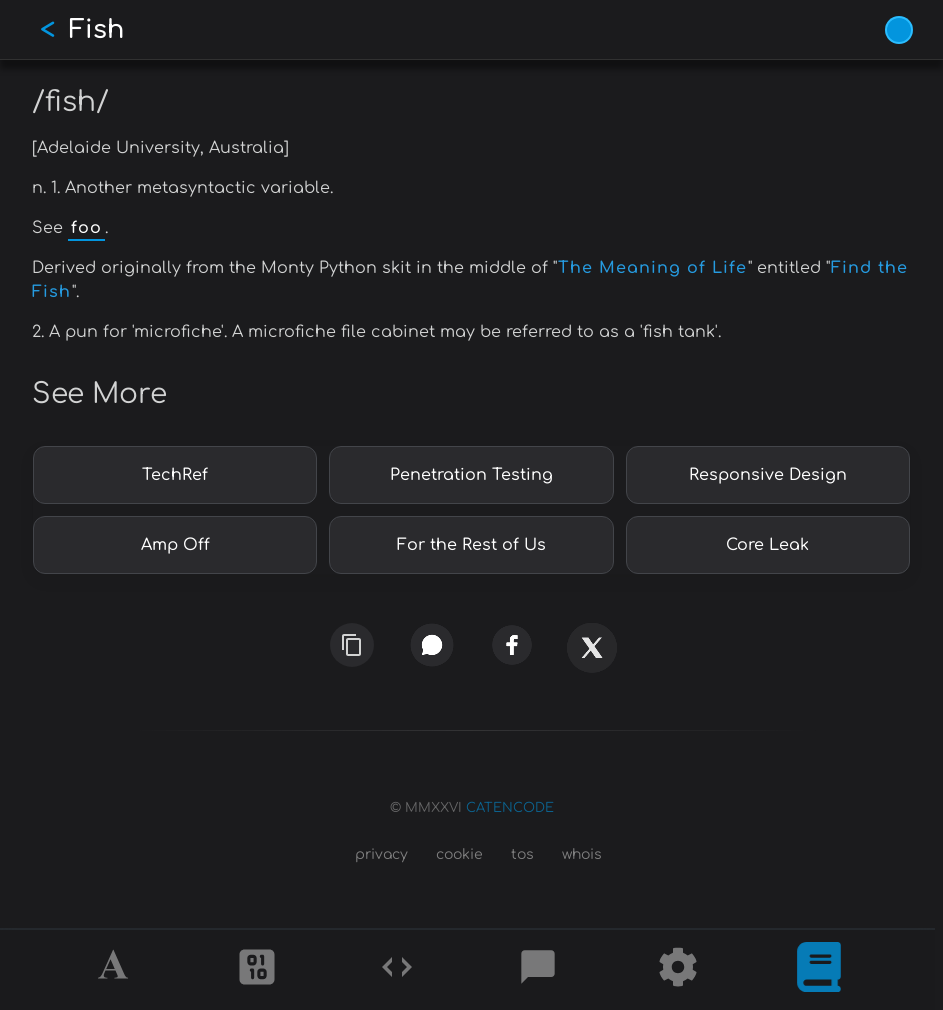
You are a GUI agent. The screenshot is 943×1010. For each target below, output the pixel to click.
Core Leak (767, 545)
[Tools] (678, 970)
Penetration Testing (471, 475)
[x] (591, 654)
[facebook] (511, 645)
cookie (459, 854)
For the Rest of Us (471, 545)
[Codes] (397, 970)
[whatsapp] (431, 645)
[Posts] (538, 970)
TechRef (175, 475)
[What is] (819, 970)
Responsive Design (768, 475)
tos (522, 854)
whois (582, 854)
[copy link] (352, 645)
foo (86, 228)
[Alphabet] (116, 970)
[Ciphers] (257, 970)
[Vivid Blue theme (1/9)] (899, 30)
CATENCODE (510, 808)
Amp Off (175, 545)
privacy (381, 854)
